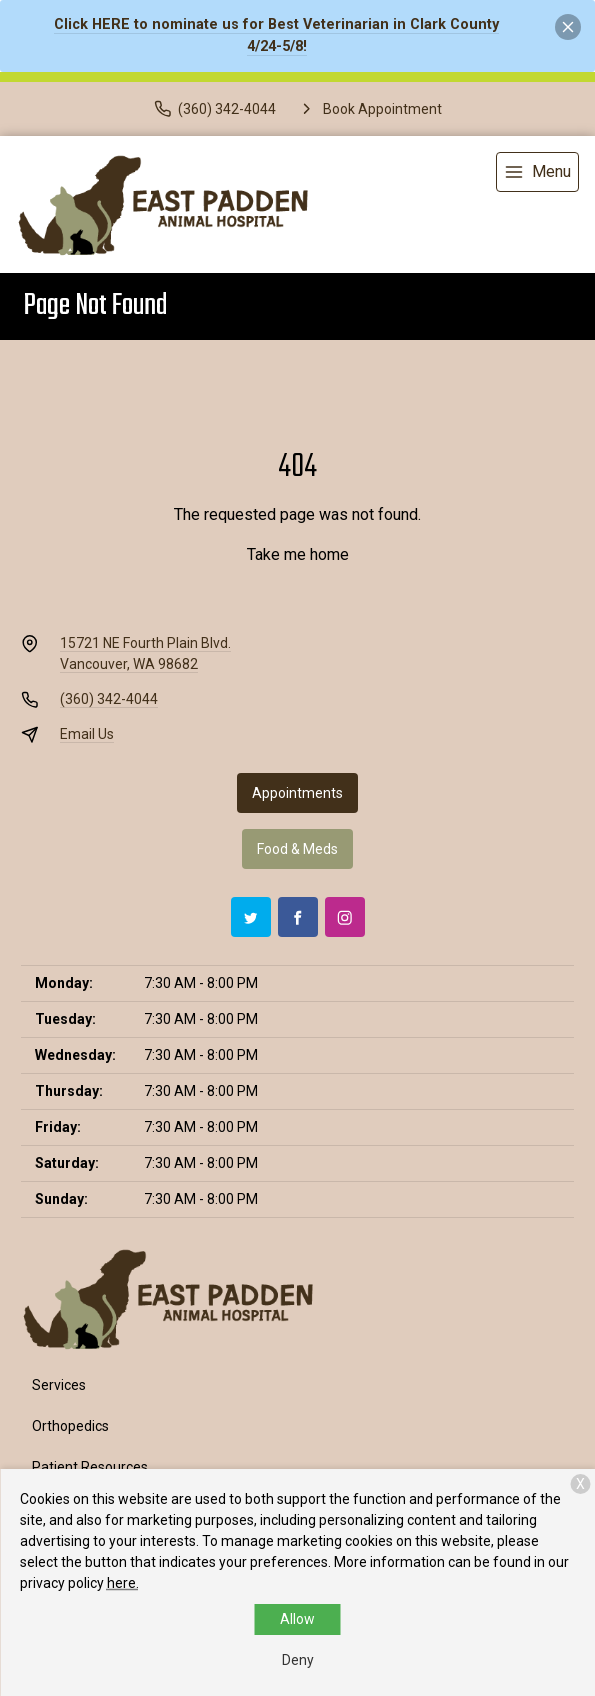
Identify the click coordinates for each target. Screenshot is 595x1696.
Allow (297, 1619)
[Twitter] (251, 917)
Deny (298, 1660)
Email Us (87, 734)
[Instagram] (345, 917)
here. (123, 1583)
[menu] (537, 172)
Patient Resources (90, 1467)
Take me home (298, 554)
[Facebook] (298, 917)
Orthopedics (70, 1426)
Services (59, 1385)
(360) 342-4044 (109, 699)
